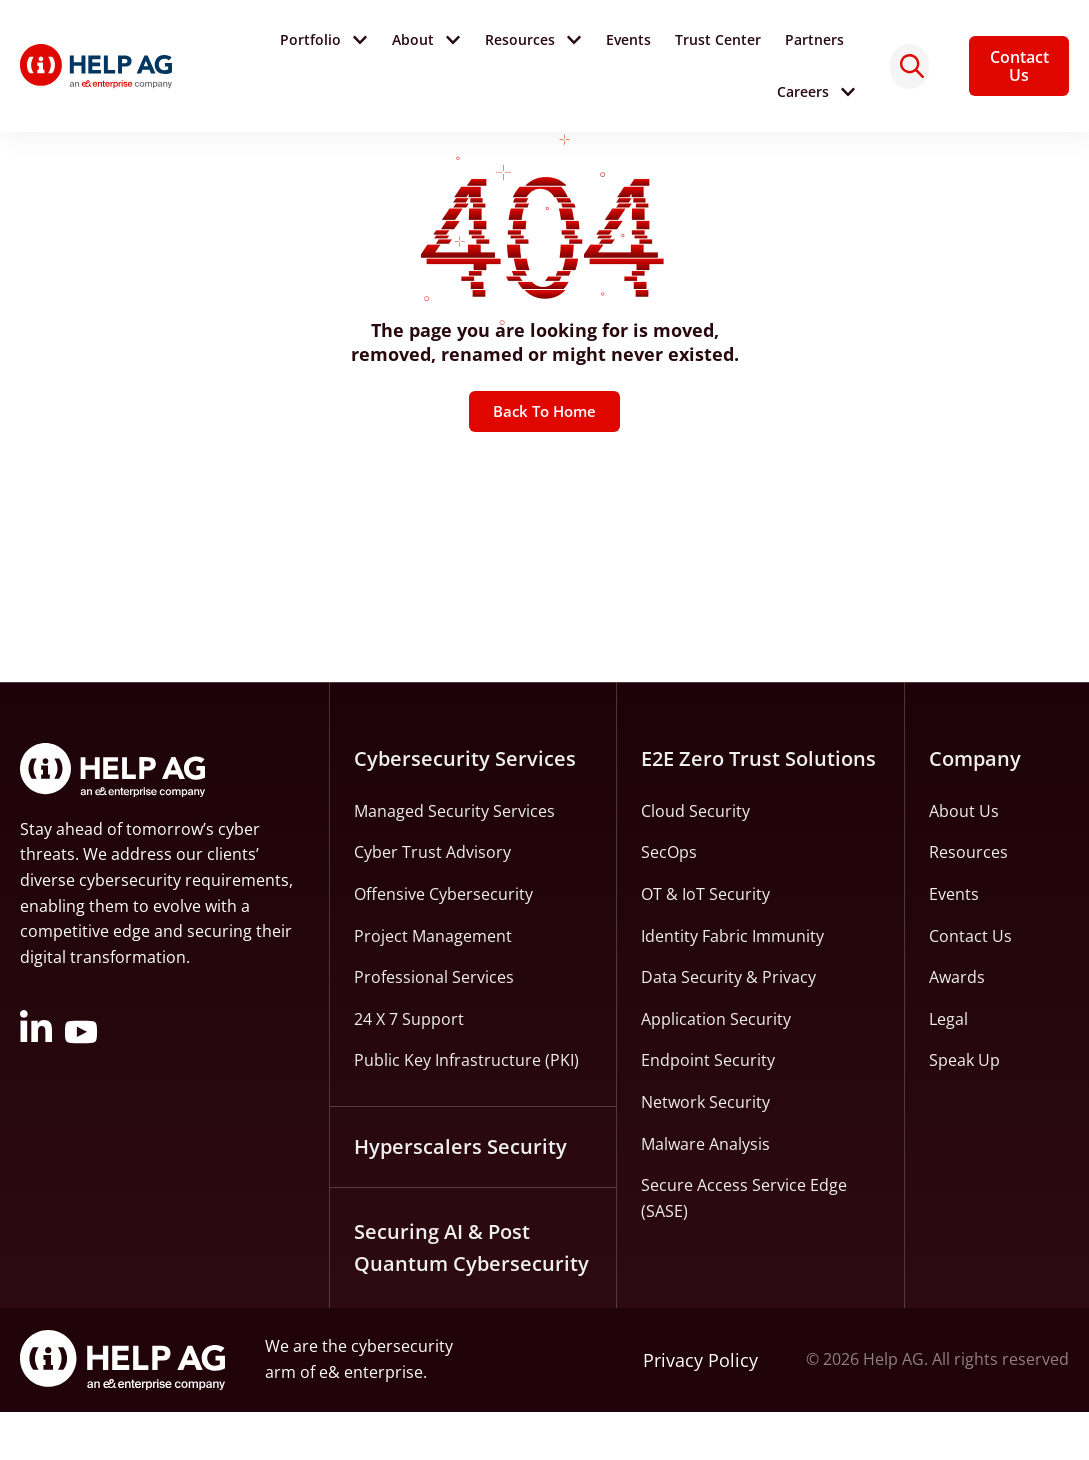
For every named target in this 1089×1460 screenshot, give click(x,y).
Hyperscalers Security (460, 1194)
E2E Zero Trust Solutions (758, 806)
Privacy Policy (700, 1408)
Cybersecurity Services (465, 806)
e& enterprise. (373, 1420)
